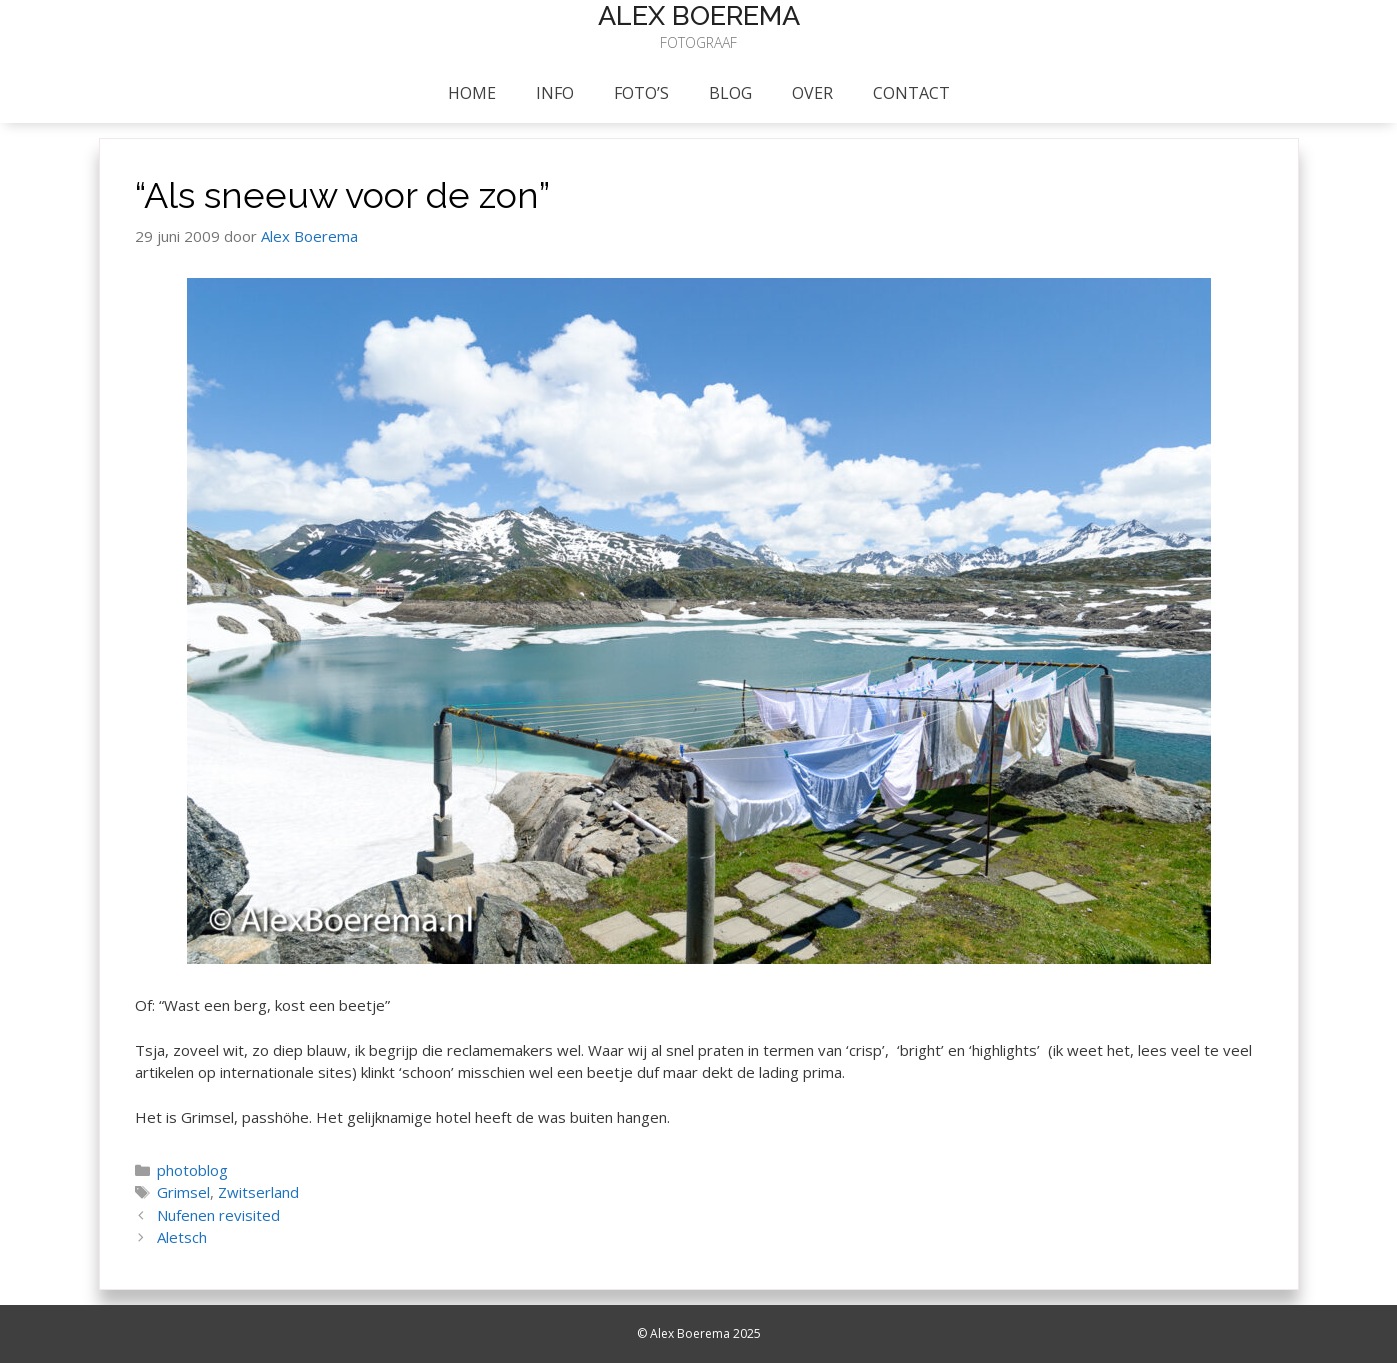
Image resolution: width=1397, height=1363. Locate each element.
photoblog (192, 1170)
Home (472, 93)
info (555, 93)
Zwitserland (258, 1192)
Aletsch (182, 1237)
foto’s (641, 93)
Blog (730, 93)
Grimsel (183, 1192)
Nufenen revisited (218, 1215)
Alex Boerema (699, 15)
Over (812, 93)
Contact (911, 93)
